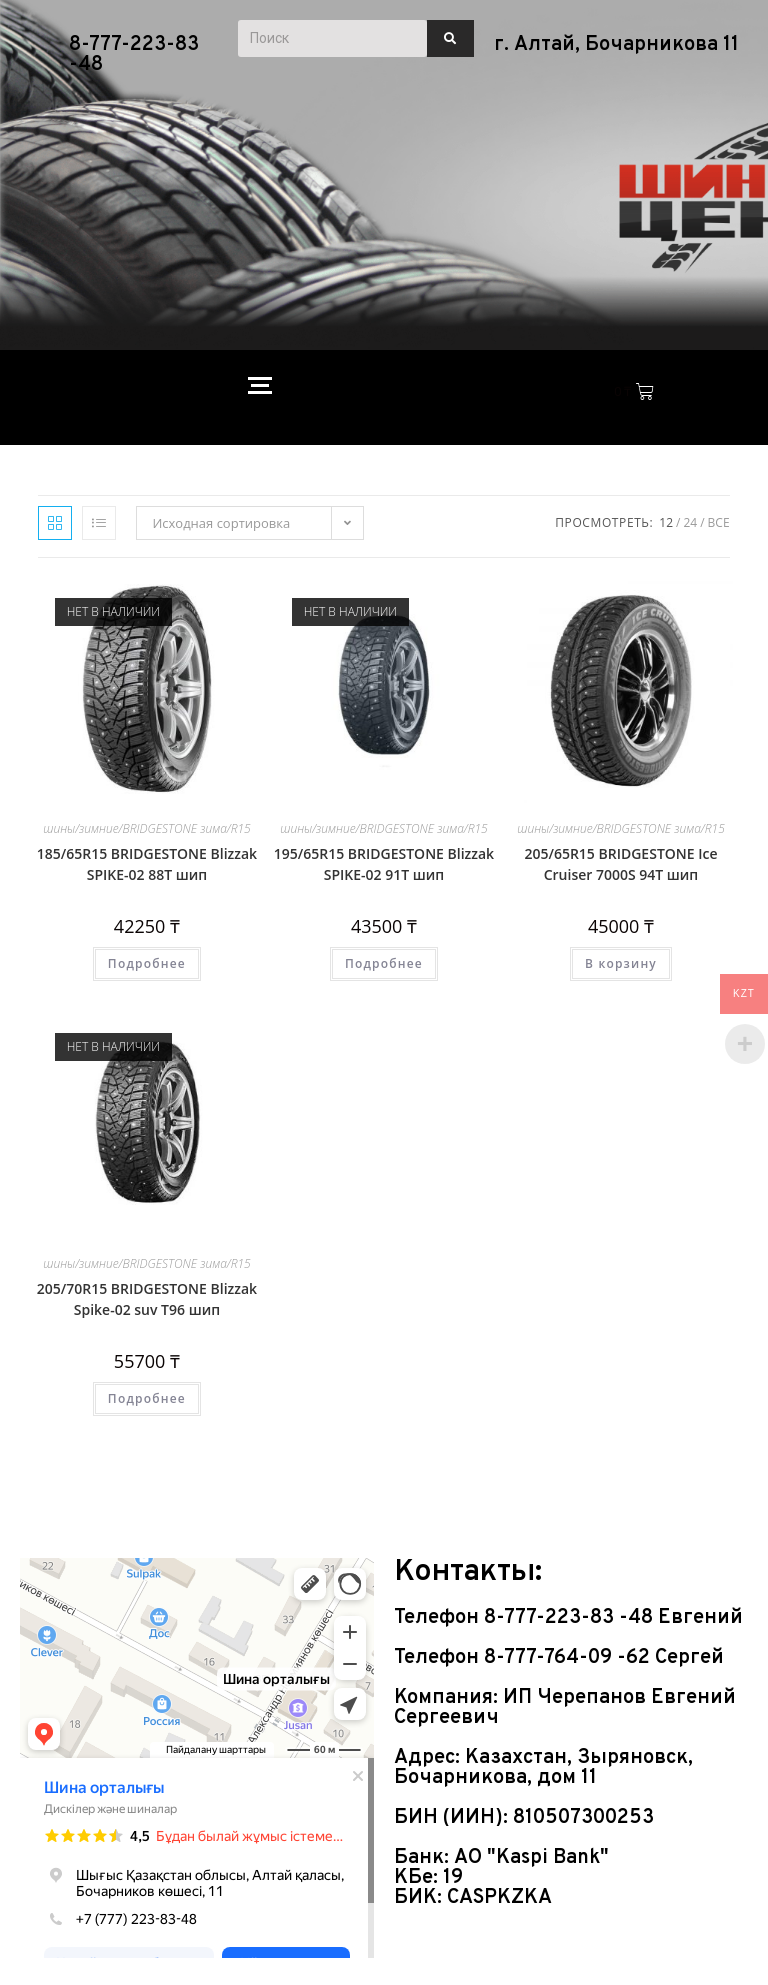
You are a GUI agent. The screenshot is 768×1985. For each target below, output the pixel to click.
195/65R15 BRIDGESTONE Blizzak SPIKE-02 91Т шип (384, 864)
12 (666, 522)
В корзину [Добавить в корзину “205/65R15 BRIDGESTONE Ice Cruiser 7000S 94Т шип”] (621, 963)
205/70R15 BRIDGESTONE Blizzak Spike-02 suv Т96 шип (147, 1299)
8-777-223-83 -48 (134, 55)
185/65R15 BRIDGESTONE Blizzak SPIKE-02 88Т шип (147, 864)
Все (719, 522)
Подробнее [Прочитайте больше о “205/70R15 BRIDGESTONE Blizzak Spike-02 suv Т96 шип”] (147, 1398)
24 (690, 522)
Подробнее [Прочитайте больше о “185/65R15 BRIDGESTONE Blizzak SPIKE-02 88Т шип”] (147, 963)
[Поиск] (333, 38)
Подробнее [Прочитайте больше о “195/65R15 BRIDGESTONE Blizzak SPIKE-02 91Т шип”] (384, 963)
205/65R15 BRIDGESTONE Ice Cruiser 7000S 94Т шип (620, 864)
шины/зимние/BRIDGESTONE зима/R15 (147, 828)
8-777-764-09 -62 (569, 1658)
